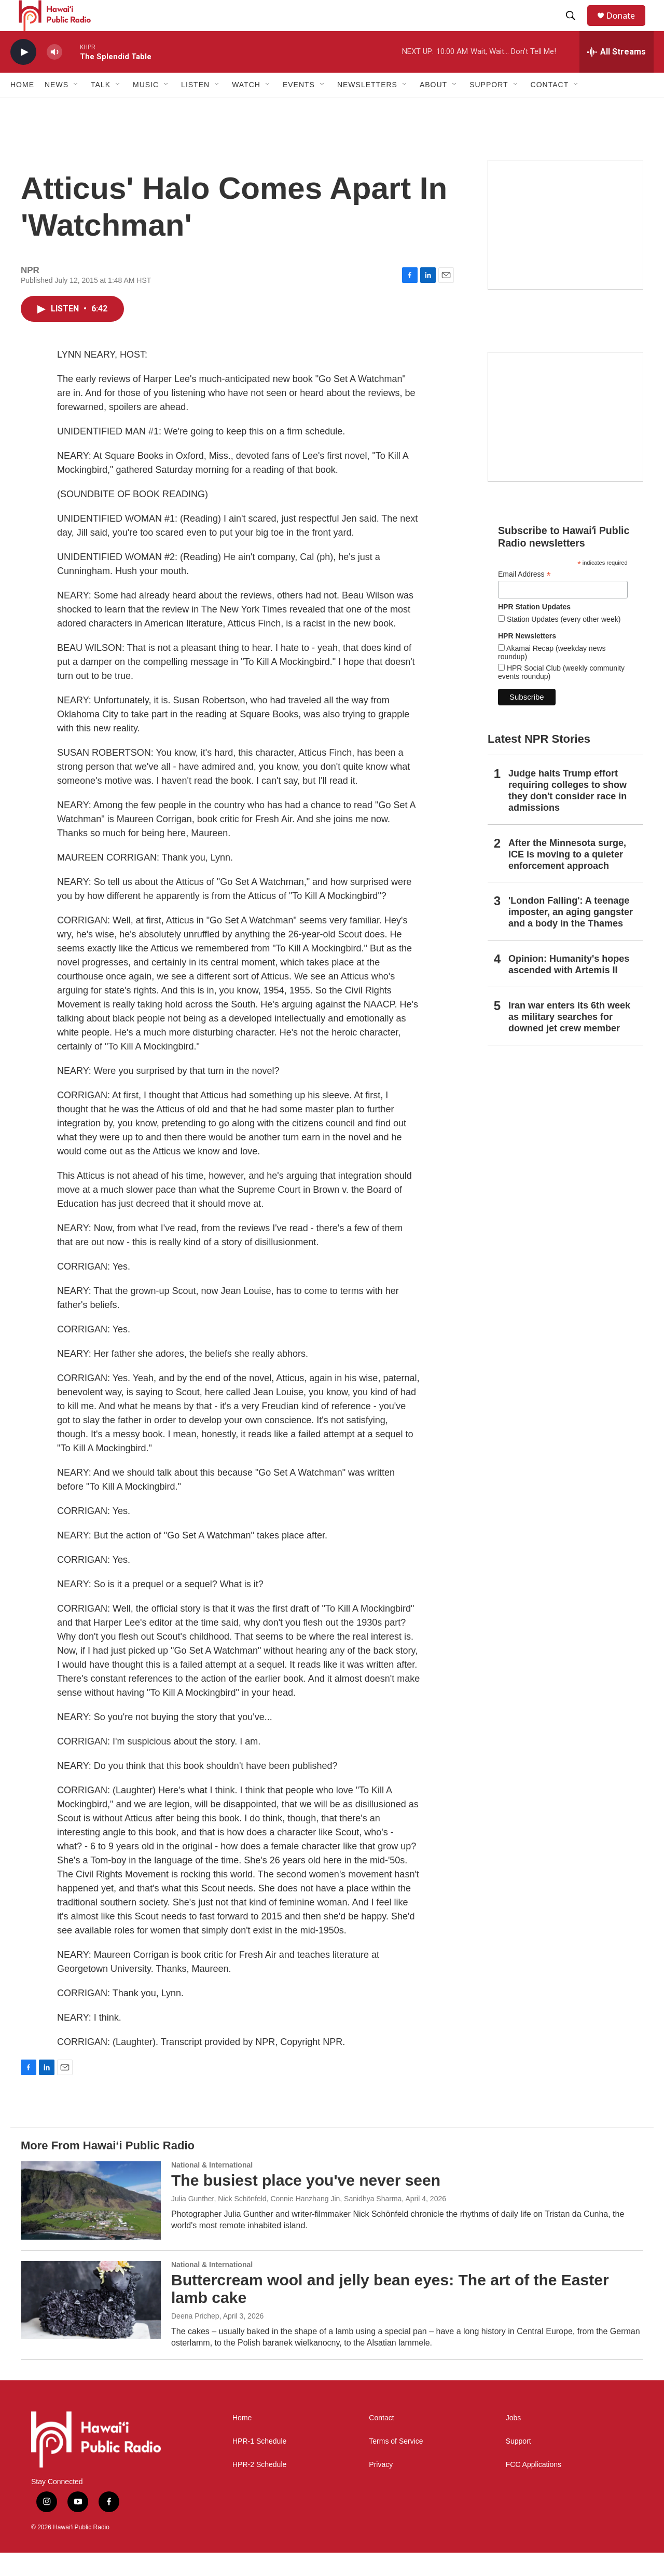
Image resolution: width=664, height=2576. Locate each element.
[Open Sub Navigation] (76, 108)
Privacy (381, 2488)
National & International (212, 2188)
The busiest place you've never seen (305, 2203)
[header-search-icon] (575, 27)
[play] (23, 75)
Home (22, 108)
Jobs (513, 2441)
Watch (246, 108)
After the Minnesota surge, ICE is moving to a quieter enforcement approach (567, 877)
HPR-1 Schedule (259, 2465)
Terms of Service (396, 2465)
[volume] (54, 75)
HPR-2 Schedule (259, 2488)
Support (518, 2465)
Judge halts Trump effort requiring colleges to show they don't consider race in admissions (567, 814)
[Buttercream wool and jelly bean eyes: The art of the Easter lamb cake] (91, 2323)
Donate (627, 27)
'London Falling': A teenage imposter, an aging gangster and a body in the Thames (570, 935)
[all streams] (616, 75)
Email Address (524, 598)
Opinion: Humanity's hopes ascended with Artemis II (568, 988)
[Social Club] (565, 440)
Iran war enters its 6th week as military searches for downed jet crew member (569, 1040)
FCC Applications (533, 2488)
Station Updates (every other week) (562, 642)
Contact (381, 2441)
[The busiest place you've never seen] (91, 2223)
